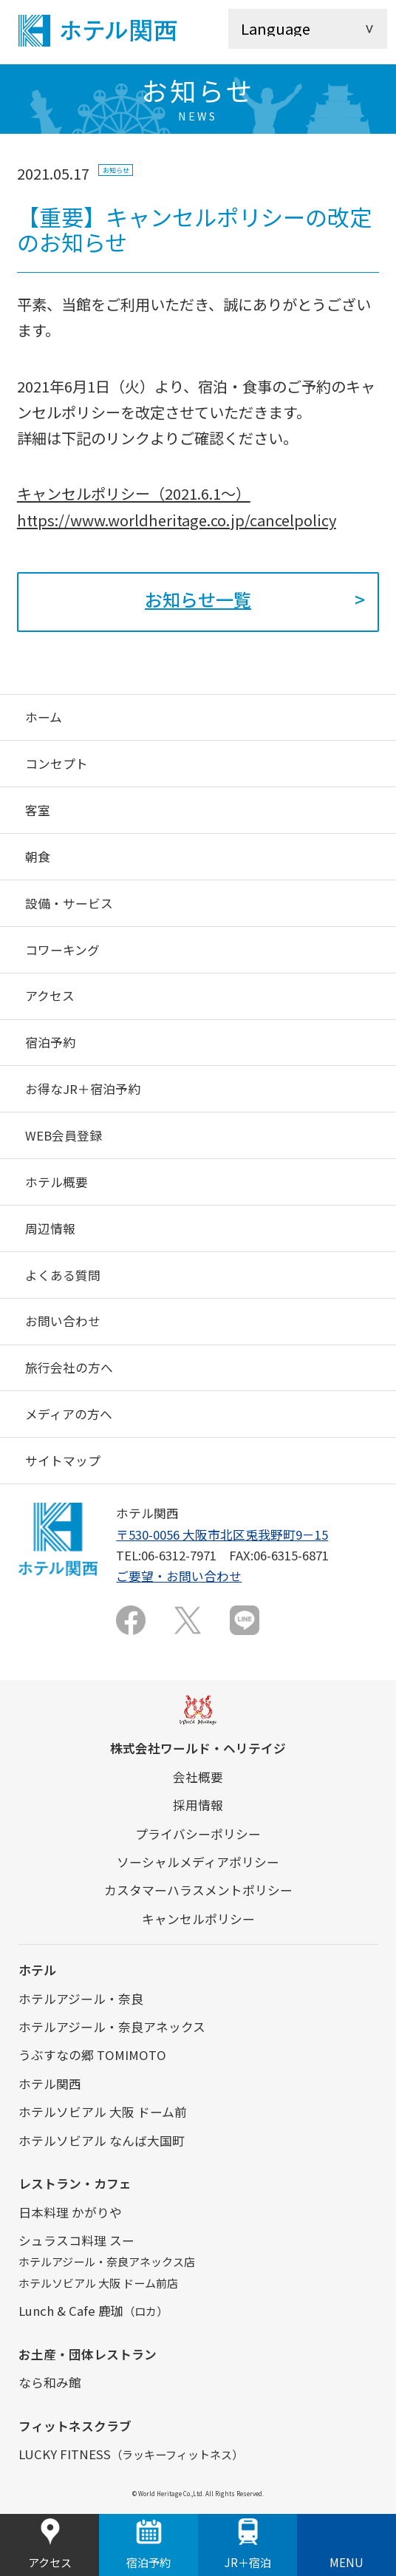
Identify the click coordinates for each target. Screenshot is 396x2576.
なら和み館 (49, 2382)
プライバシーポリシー (198, 1834)
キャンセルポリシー (198, 1919)
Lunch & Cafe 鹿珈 (93, 2311)
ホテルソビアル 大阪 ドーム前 (102, 2112)
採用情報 (198, 1805)
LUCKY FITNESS (130, 2454)
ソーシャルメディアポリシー (198, 1862)
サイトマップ (62, 1460)
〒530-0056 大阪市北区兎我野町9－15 (222, 1534)
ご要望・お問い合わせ (179, 1576)
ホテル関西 (49, 2084)
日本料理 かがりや (70, 2212)
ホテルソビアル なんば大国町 (101, 2141)
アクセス (50, 2544)
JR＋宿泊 (248, 2544)
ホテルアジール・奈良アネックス (111, 2027)
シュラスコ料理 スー (76, 2240)
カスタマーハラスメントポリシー (198, 1890)
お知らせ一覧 (198, 599)
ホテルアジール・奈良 (80, 1999)
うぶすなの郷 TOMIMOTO (92, 2055)
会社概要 (198, 1777)
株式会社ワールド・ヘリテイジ (198, 1748)
